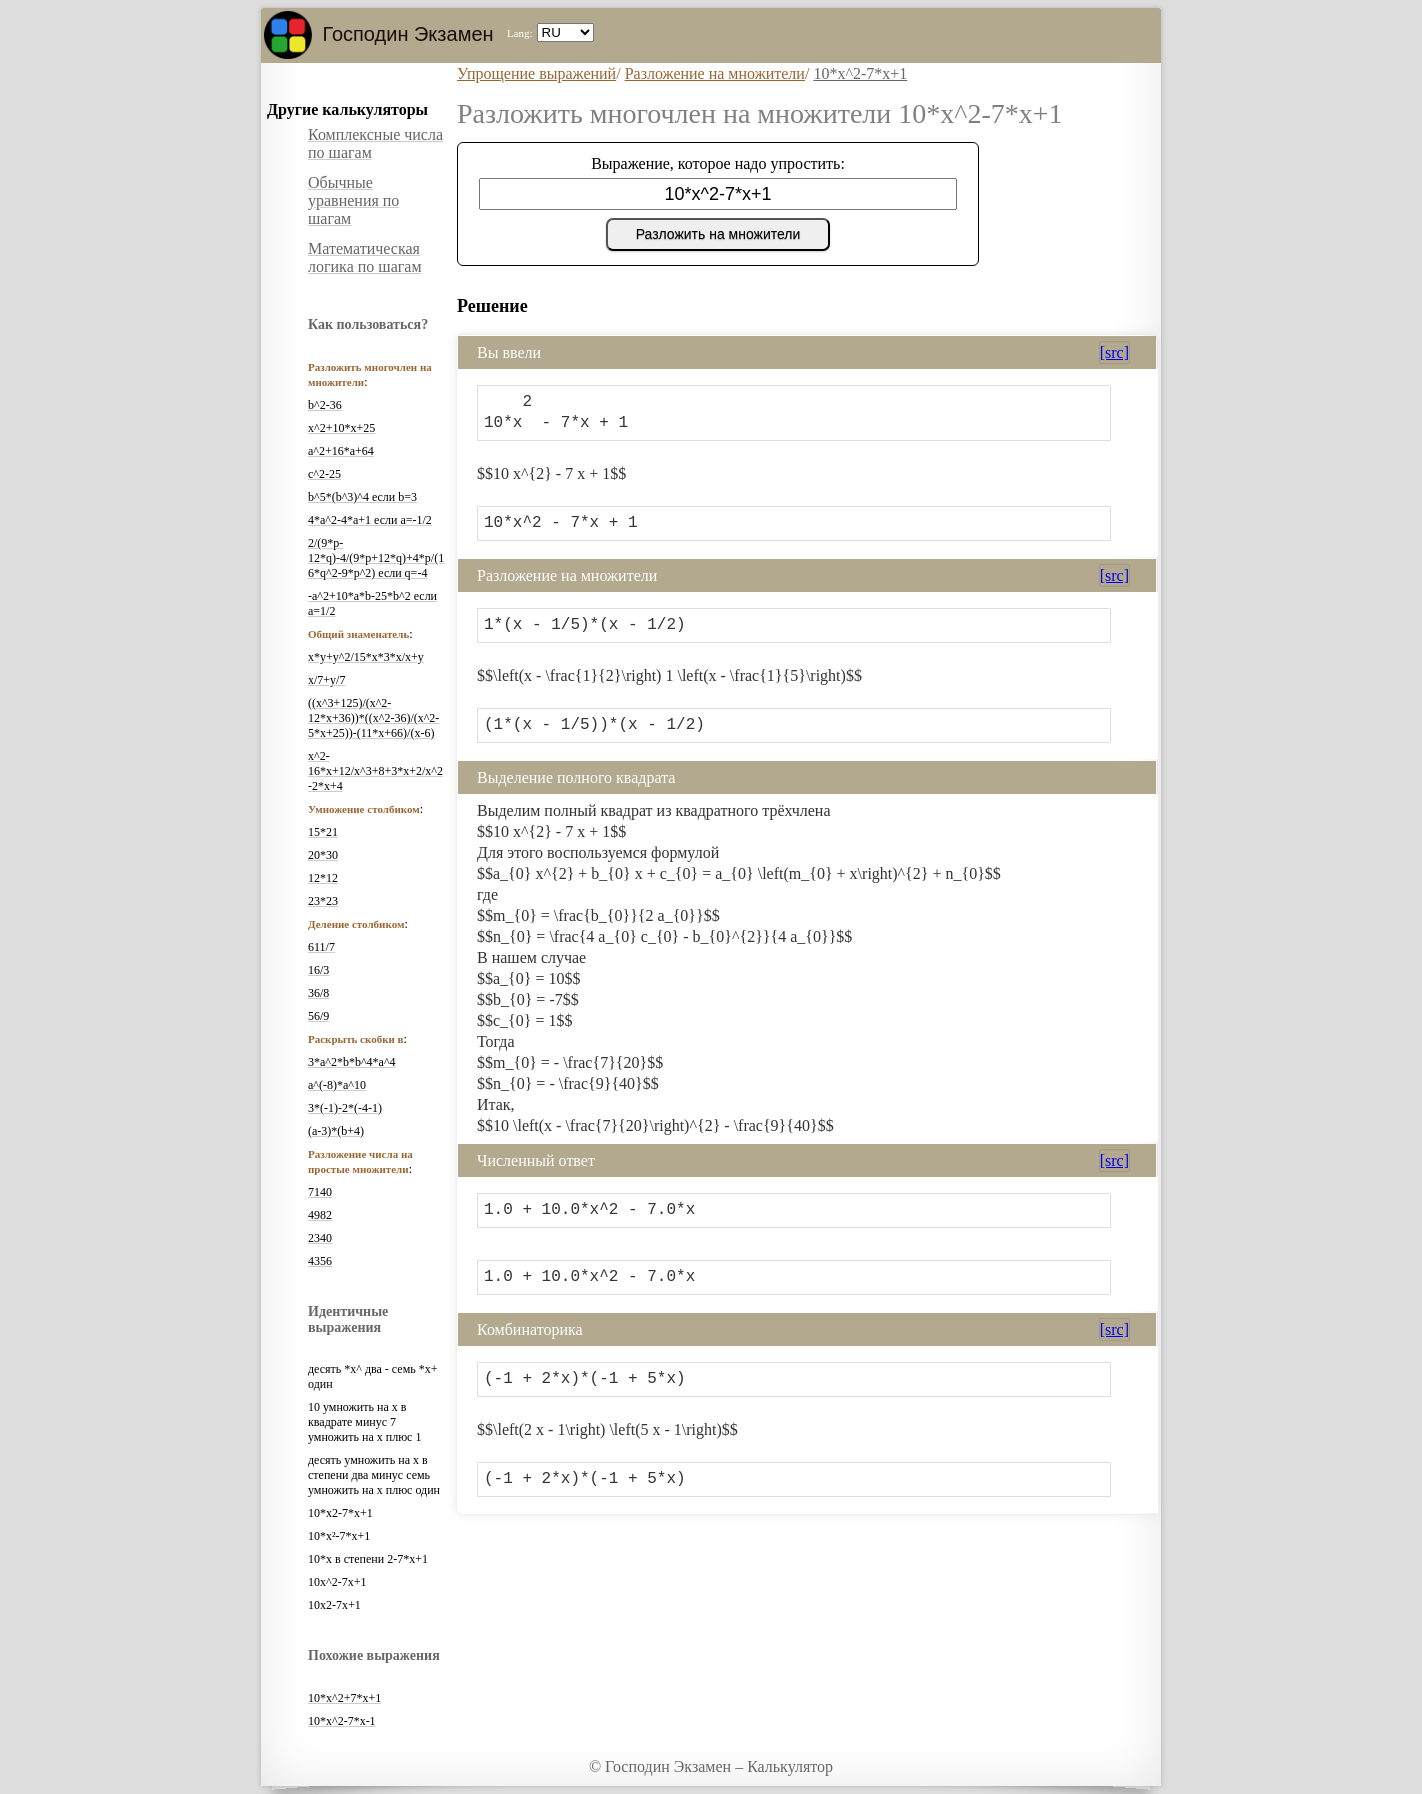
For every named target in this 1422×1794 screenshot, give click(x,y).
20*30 (323, 855)
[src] (1114, 352)
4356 (320, 1261)
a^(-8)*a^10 (337, 1085)
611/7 (321, 947)
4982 (320, 1215)
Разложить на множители (718, 234)
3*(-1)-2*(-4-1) (345, 1108)
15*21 (323, 832)
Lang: (520, 33)
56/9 (318, 1016)
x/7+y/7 (326, 680)
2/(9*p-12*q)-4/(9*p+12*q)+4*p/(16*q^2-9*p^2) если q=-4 (376, 558)
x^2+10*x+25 (341, 428)
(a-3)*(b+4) (336, 1131)
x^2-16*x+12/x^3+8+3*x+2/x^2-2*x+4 (375, 771)
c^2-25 (324, 474)
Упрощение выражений (536, 73)
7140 (320, 1192)
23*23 (323, 901)
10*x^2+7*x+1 (344, 1698)
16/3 (318, 970)
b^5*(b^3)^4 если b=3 (362, 497)
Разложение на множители (715, 73)
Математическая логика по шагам (365, 257)
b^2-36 (325, 405)
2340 (320, 1238)
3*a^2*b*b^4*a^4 (352, 1062)
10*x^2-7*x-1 (342, 1721)
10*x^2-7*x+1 (860, 73)
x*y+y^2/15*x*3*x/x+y (366, 657)
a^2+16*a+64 (341, 451)
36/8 (318, 993)
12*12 (323, 878)
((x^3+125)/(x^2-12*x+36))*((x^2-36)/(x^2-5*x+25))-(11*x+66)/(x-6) (373, 718)
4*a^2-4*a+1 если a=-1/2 (370, 520)
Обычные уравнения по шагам (353, 200)
